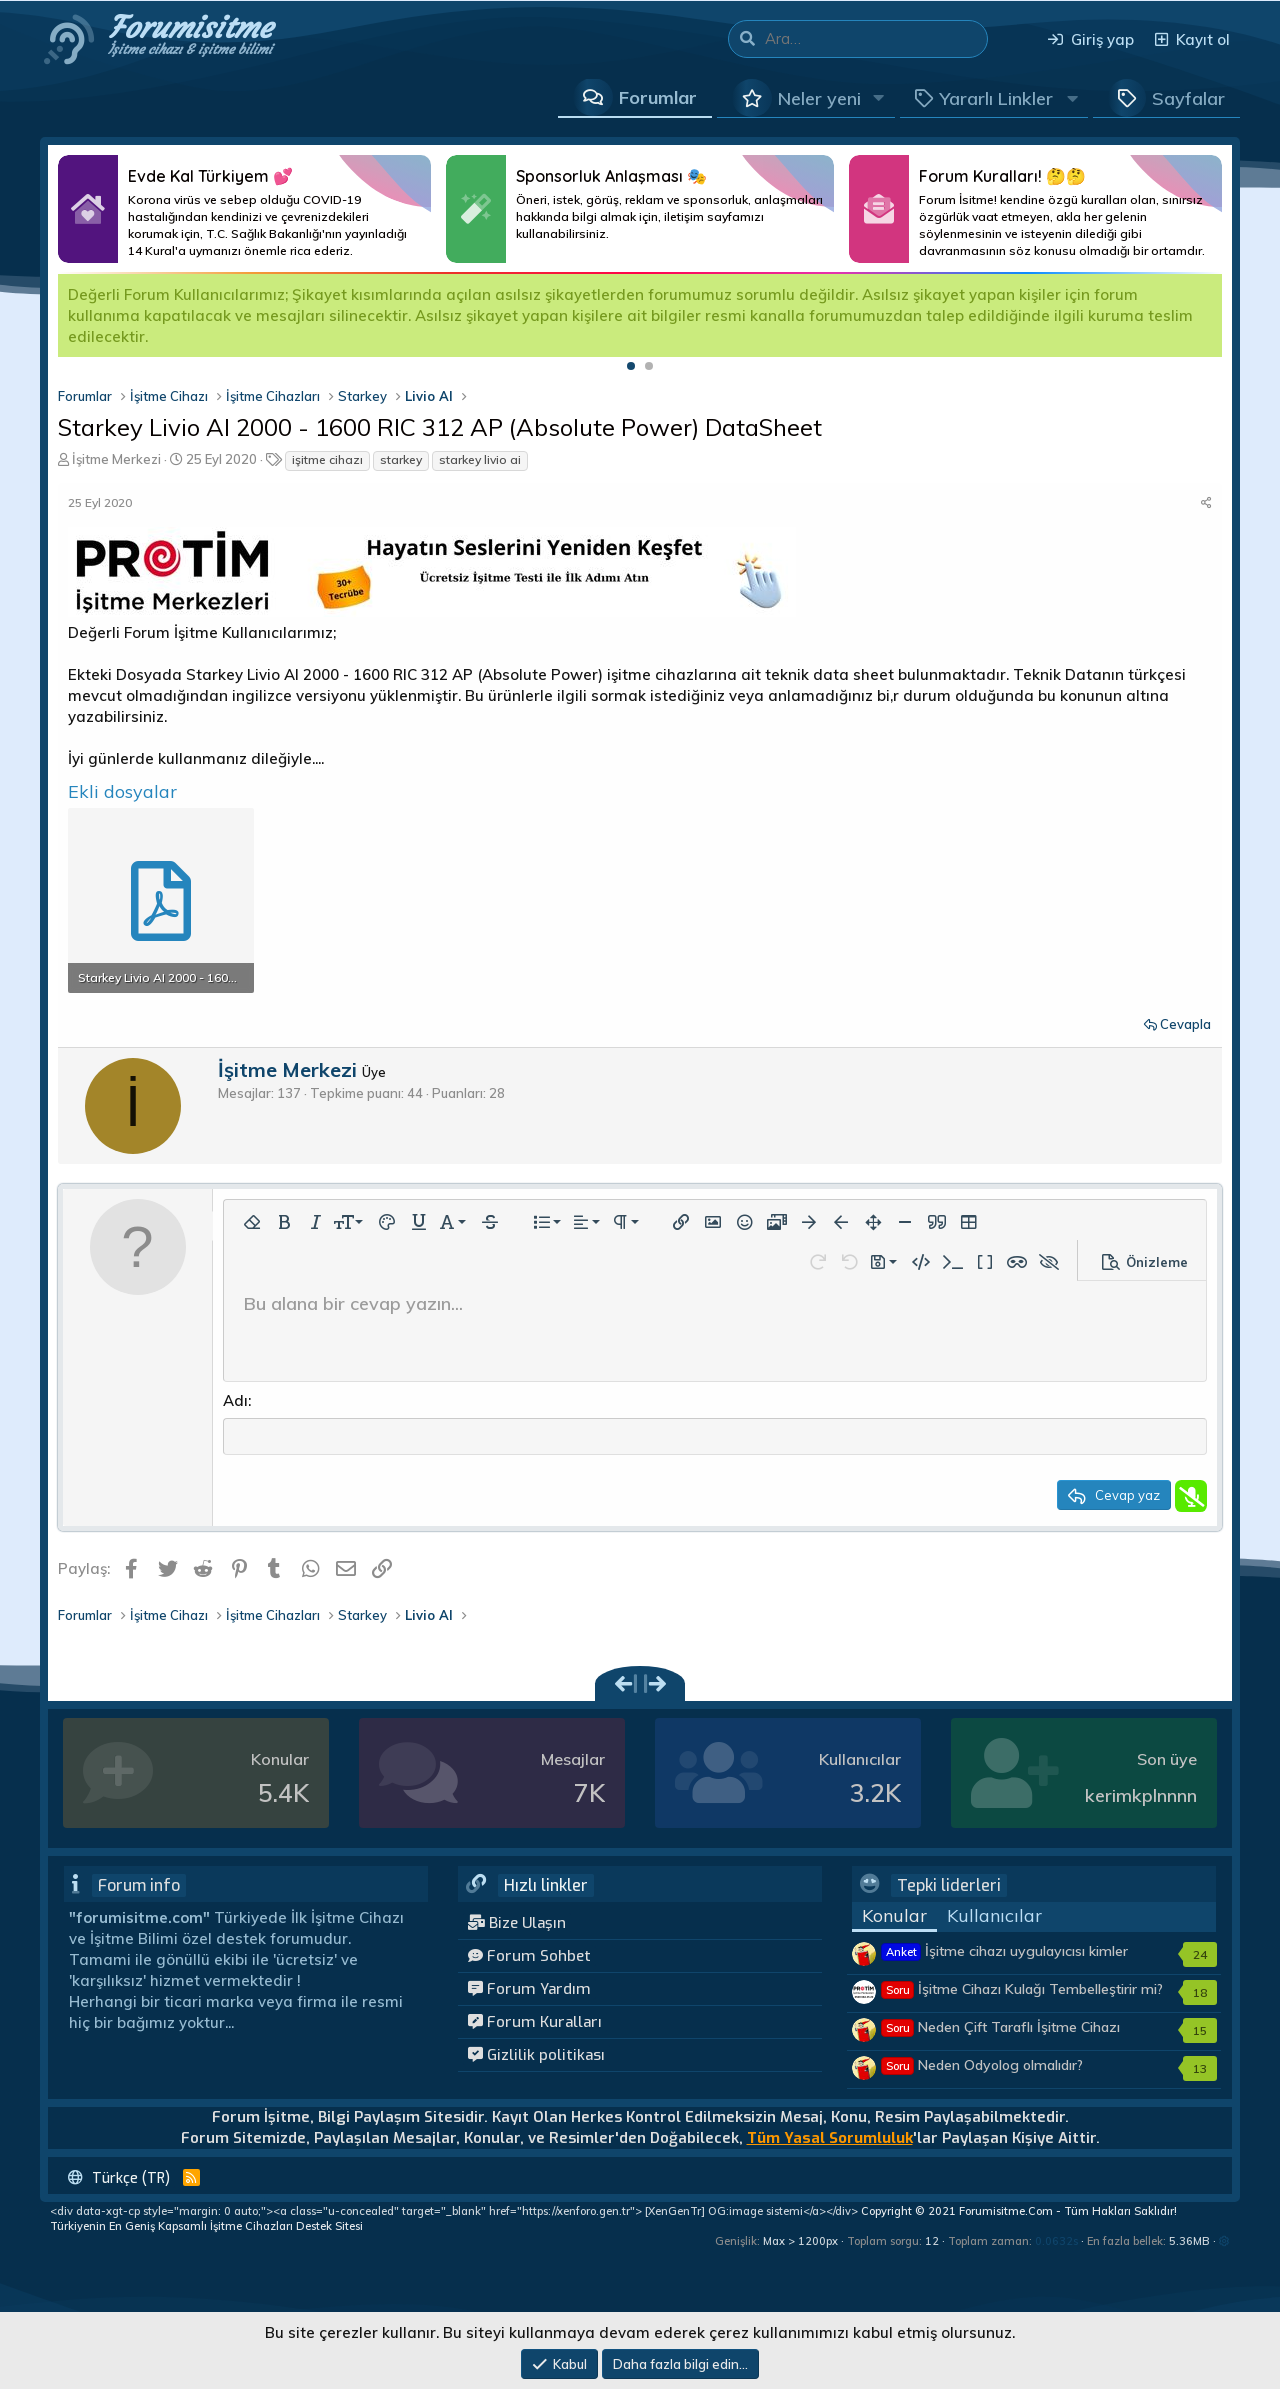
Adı (235, 1400)
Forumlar (658, 97)
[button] (879, 98)
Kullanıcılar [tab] (994, 1917)
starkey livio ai (480, 459)
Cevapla (1185, 1024)
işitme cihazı (327, 459)
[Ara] (876, 39)
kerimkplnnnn (1141, 1797)
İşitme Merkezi (116, 459)
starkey (401, 459)
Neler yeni (819, 98)
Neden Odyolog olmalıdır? (982, 2067)
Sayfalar (1188, 98)
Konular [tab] (894, 1917)
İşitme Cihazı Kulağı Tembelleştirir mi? (1022, 1991)
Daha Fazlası (244, 209)
